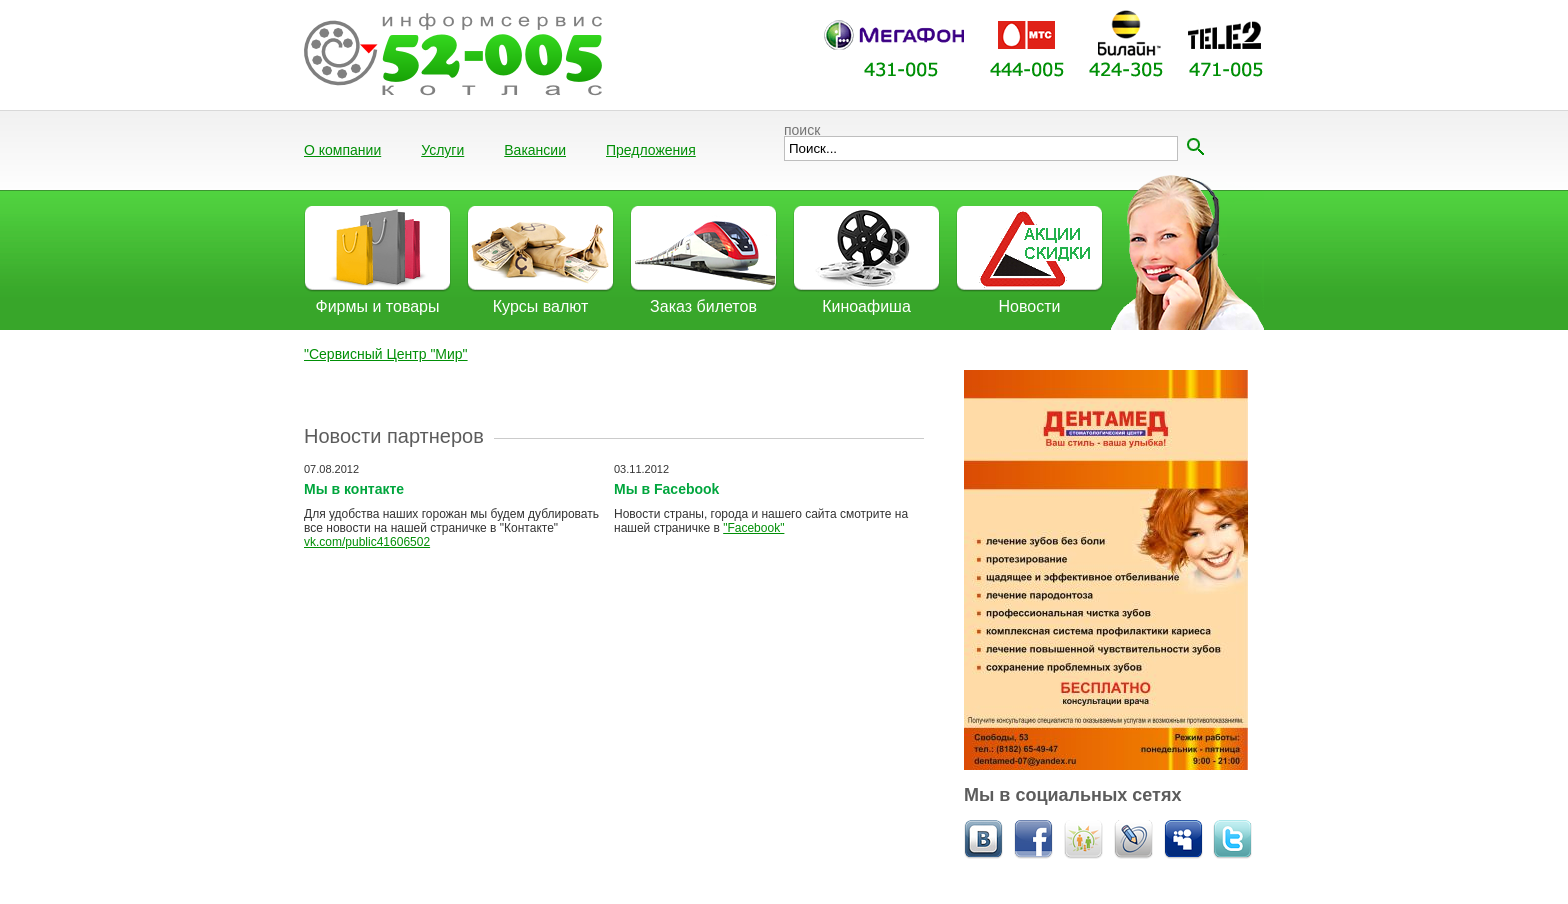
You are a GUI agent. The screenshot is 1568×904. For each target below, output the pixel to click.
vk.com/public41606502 (367, 542)
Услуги (442, 150)
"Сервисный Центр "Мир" (386, 354)
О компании (342, 150)
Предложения (651, 150)
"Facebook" (753, 528)
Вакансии (535, 150)
